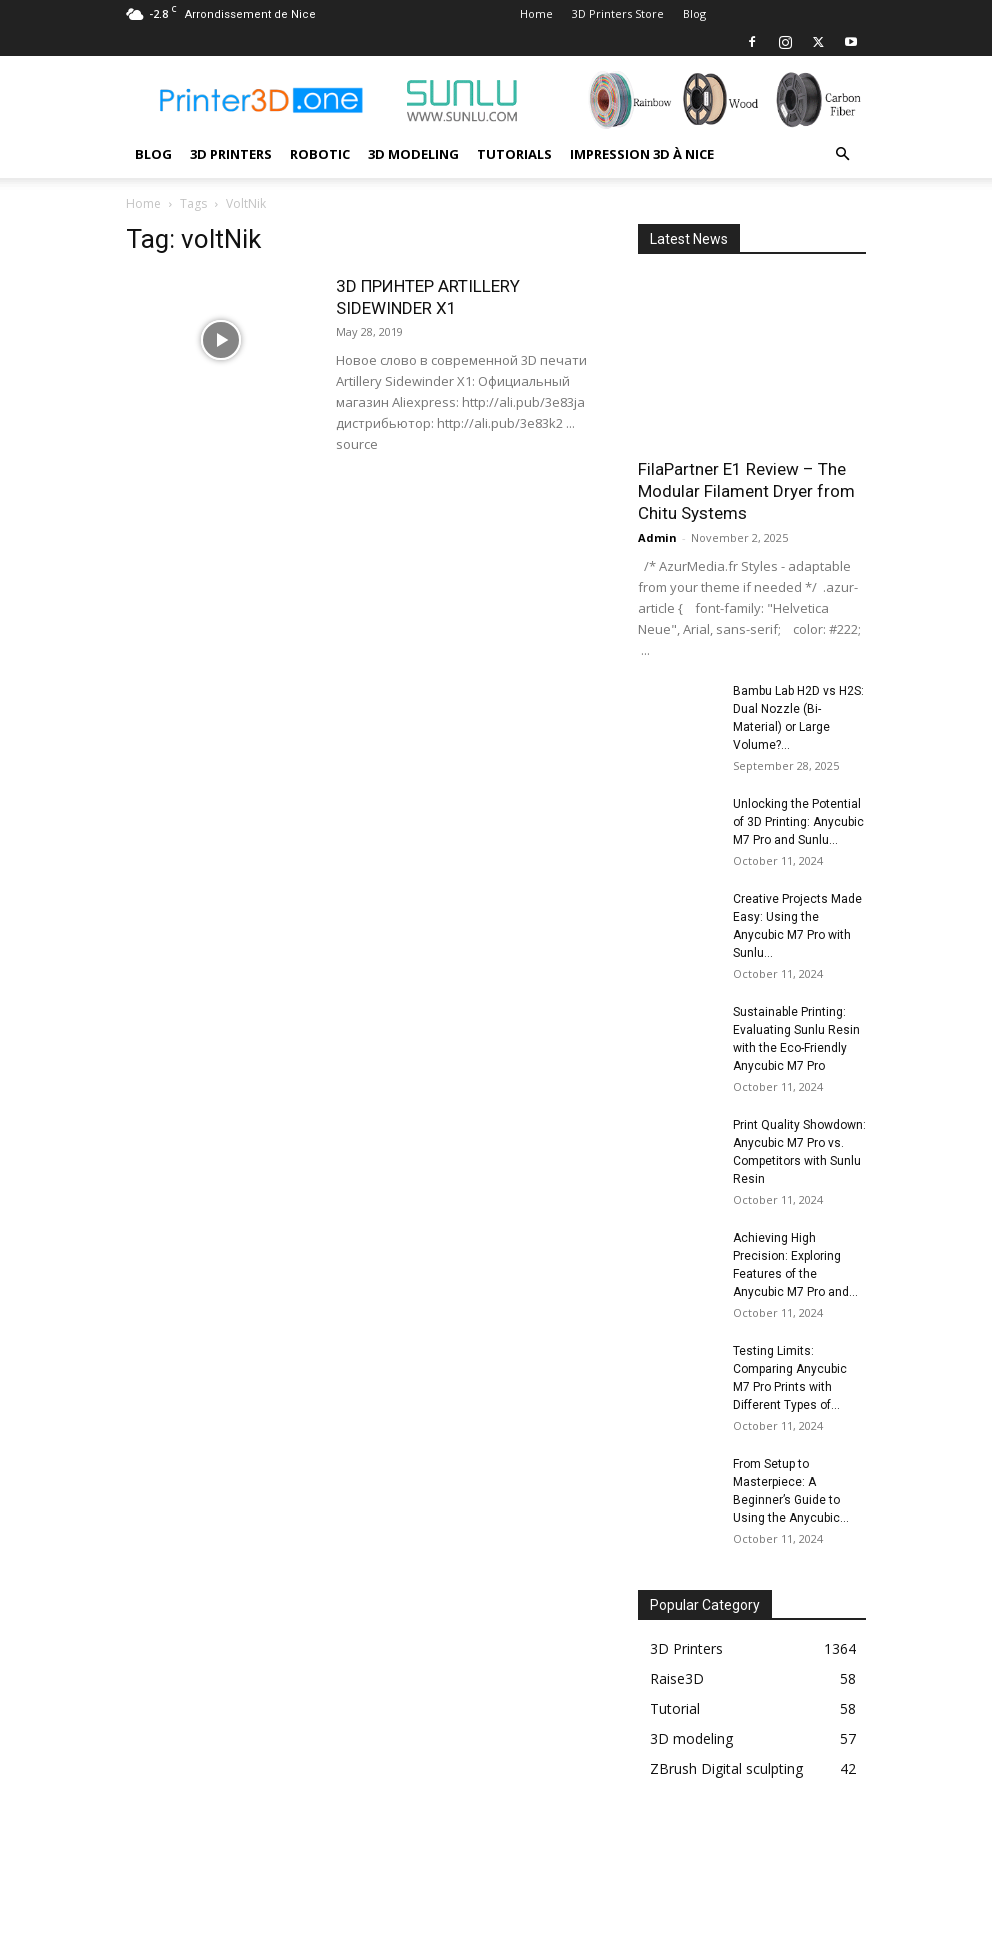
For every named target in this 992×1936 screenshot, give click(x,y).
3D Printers (231, 154)
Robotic (320, 154)
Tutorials (514, 154)
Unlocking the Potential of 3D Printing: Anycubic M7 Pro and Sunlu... (798, 822)
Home (536, 13)
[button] (842, 154)
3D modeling (413, 154)
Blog (694, 13)
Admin (657, 537)
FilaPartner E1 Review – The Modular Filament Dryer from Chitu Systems (746, 491)
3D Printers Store (618, 13)
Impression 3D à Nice (642, 154)
